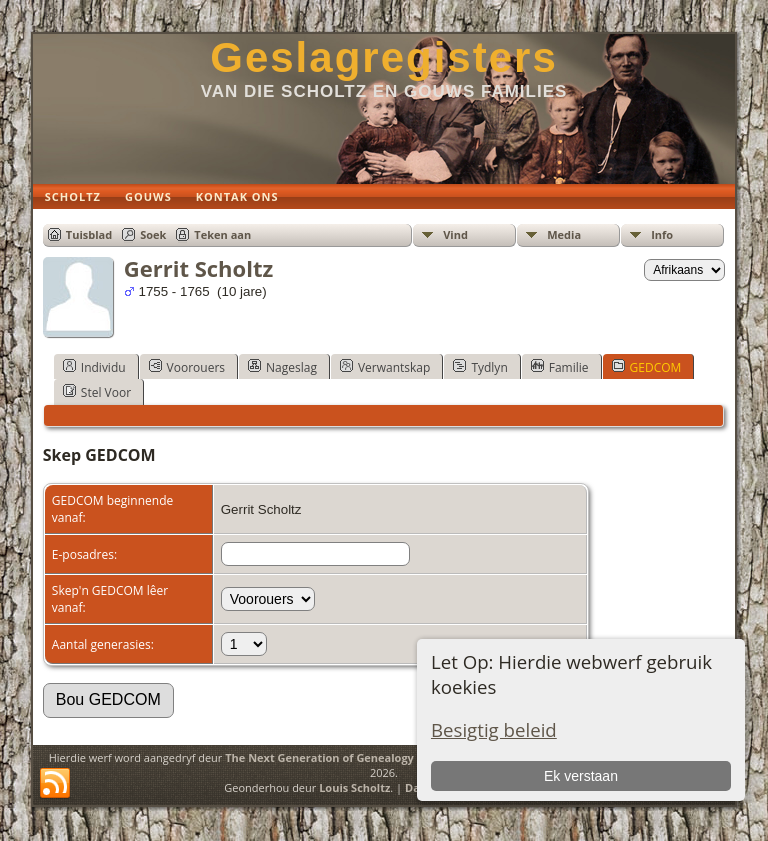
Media (564, 234)
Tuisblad (89, 234)
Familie (560, 367)
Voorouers (187, 367)
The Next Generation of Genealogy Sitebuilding (353, 757)
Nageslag (282, 367)
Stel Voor (97, 392)
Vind (455, 234)
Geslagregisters (384, 57)
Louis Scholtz (354, 787)
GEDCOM (647, 367)
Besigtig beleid (494, 729)
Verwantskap (385, 367)
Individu (94, 367)
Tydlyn (480, 367)
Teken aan (222, 234)
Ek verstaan (581, 776)
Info (662, 234)
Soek (153, 234)
